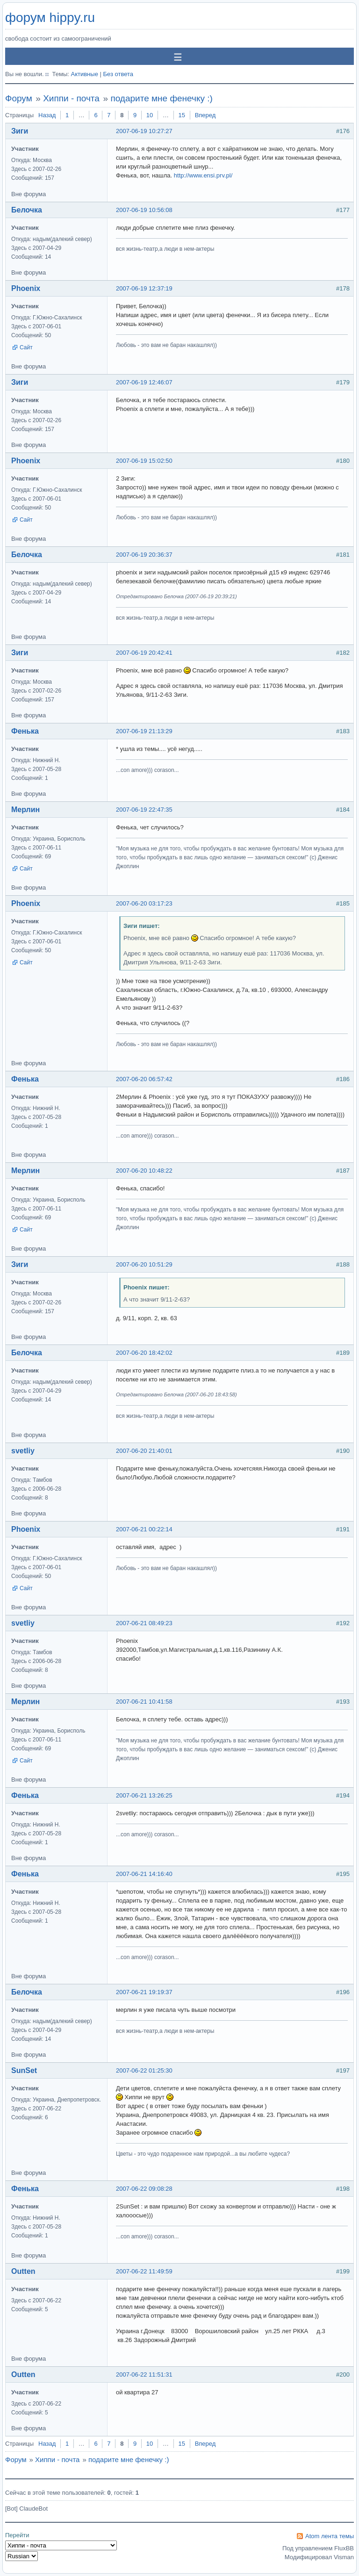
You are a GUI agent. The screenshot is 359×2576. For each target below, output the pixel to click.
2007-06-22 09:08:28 (144, 2188)
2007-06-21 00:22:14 (144, 1529)
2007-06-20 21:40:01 (144, 1450)
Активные (84, 74)
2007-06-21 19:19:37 (144, 1992)
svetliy (23, 1451)
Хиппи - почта (71, 98)
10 (149, 115)
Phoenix (25, 288)
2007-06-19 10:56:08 (144, 209)
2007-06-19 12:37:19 (144, 288)
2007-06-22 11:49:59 (144, 2271)
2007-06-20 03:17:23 (144, 903)
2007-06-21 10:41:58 (144, 1701)
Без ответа (118, 74)
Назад (47, 115)
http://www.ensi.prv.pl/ (203, 175)
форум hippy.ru (50, 17)
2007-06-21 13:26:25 (144, 1795)
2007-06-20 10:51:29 (144, 1264)
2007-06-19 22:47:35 (144, 809)
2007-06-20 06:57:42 (144, 1079)
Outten (23, 2271)
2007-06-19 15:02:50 (144, 460)
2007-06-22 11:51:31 (144, 2374)
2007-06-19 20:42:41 (144, 652)
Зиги (19, 131)
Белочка (26, 210)
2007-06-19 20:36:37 (144, 554)
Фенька (25, 731)
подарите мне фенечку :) (161, 98)
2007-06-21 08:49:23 (144, 1623)
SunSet (24, 2070)
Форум (18, 98)
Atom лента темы (329, 2536)
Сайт (26, 347)
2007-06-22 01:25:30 (144, 2070)
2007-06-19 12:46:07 (144, 382)
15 (182, 115)
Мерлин (25, 810)
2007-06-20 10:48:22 (144, 1170)
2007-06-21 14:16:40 (144, 1873)
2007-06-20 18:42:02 (144, 1352)
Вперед (205, 115)
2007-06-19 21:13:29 (144, 731)
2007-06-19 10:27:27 (144, 130)
